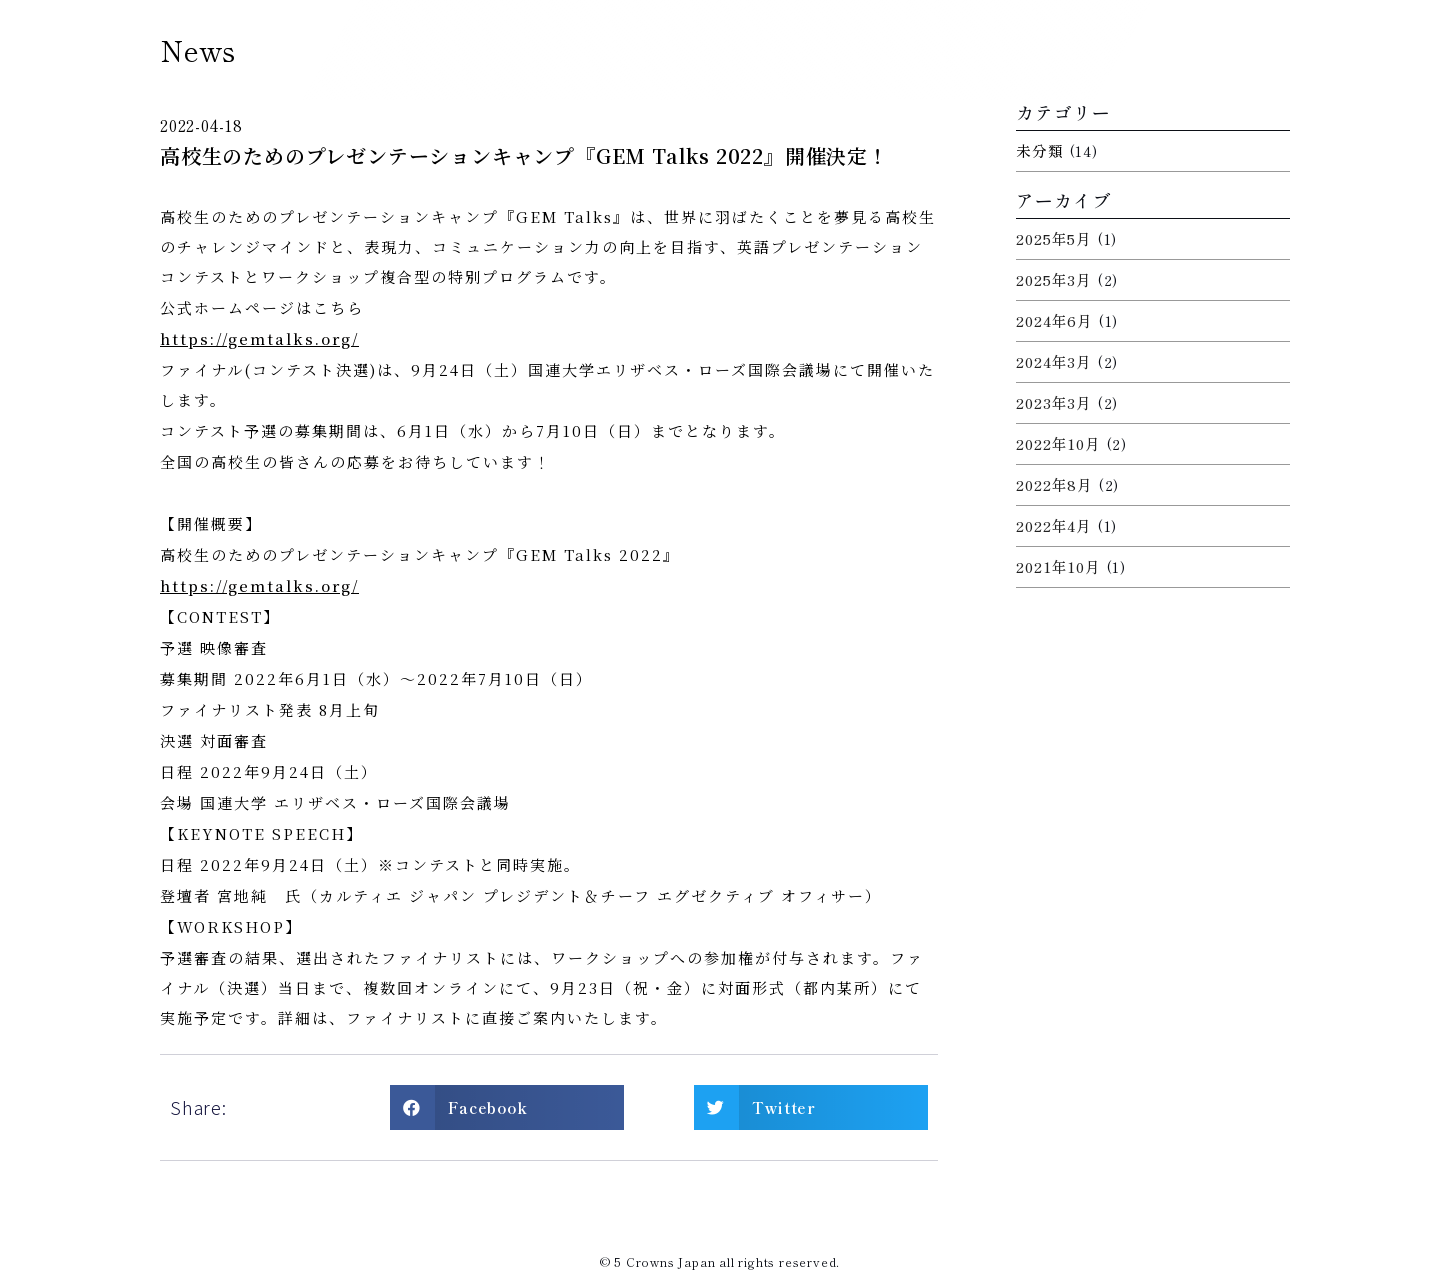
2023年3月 (1054, 402)
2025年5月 (1054, 238)
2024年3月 (1054, 361)
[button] (507, 1107)
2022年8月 (1054, 484)
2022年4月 (1054, 525)
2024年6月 (1054, 320)
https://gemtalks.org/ (259, 338)
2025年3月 (1054, 279)
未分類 (1039, 150)
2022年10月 (1058, 443)
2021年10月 (1058, 566)
